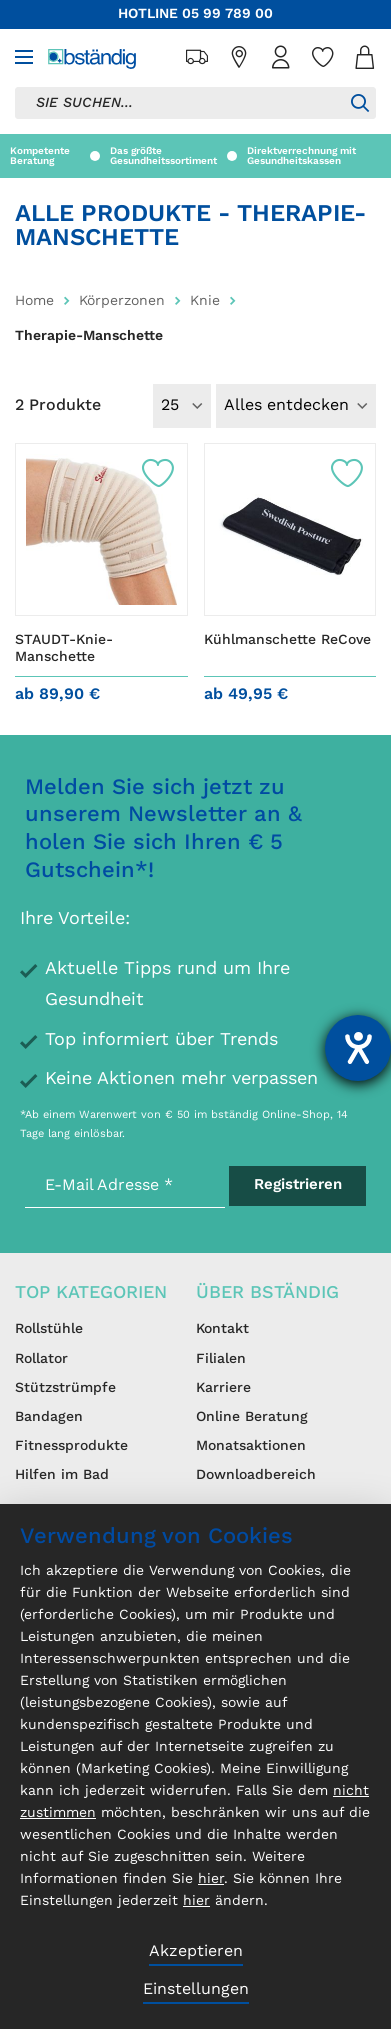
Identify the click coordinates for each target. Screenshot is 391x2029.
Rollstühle (49, 1329)
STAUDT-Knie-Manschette (64, 649)
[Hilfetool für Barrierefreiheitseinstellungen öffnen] (358, 1048)
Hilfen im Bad (62, 1475)
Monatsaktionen (251, 1446)
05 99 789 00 (227, 14)
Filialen (221, 1359)
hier (211, 1879)
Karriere (223, 1388)
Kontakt (222, 1329)
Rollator (41, 1359)
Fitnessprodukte (71, 1446)
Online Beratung (252, 1417)
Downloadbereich (256, 1475)
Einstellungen (196, 1990)
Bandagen (49, 1417)
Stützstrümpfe (65, 1388)
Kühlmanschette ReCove (287, 640)
